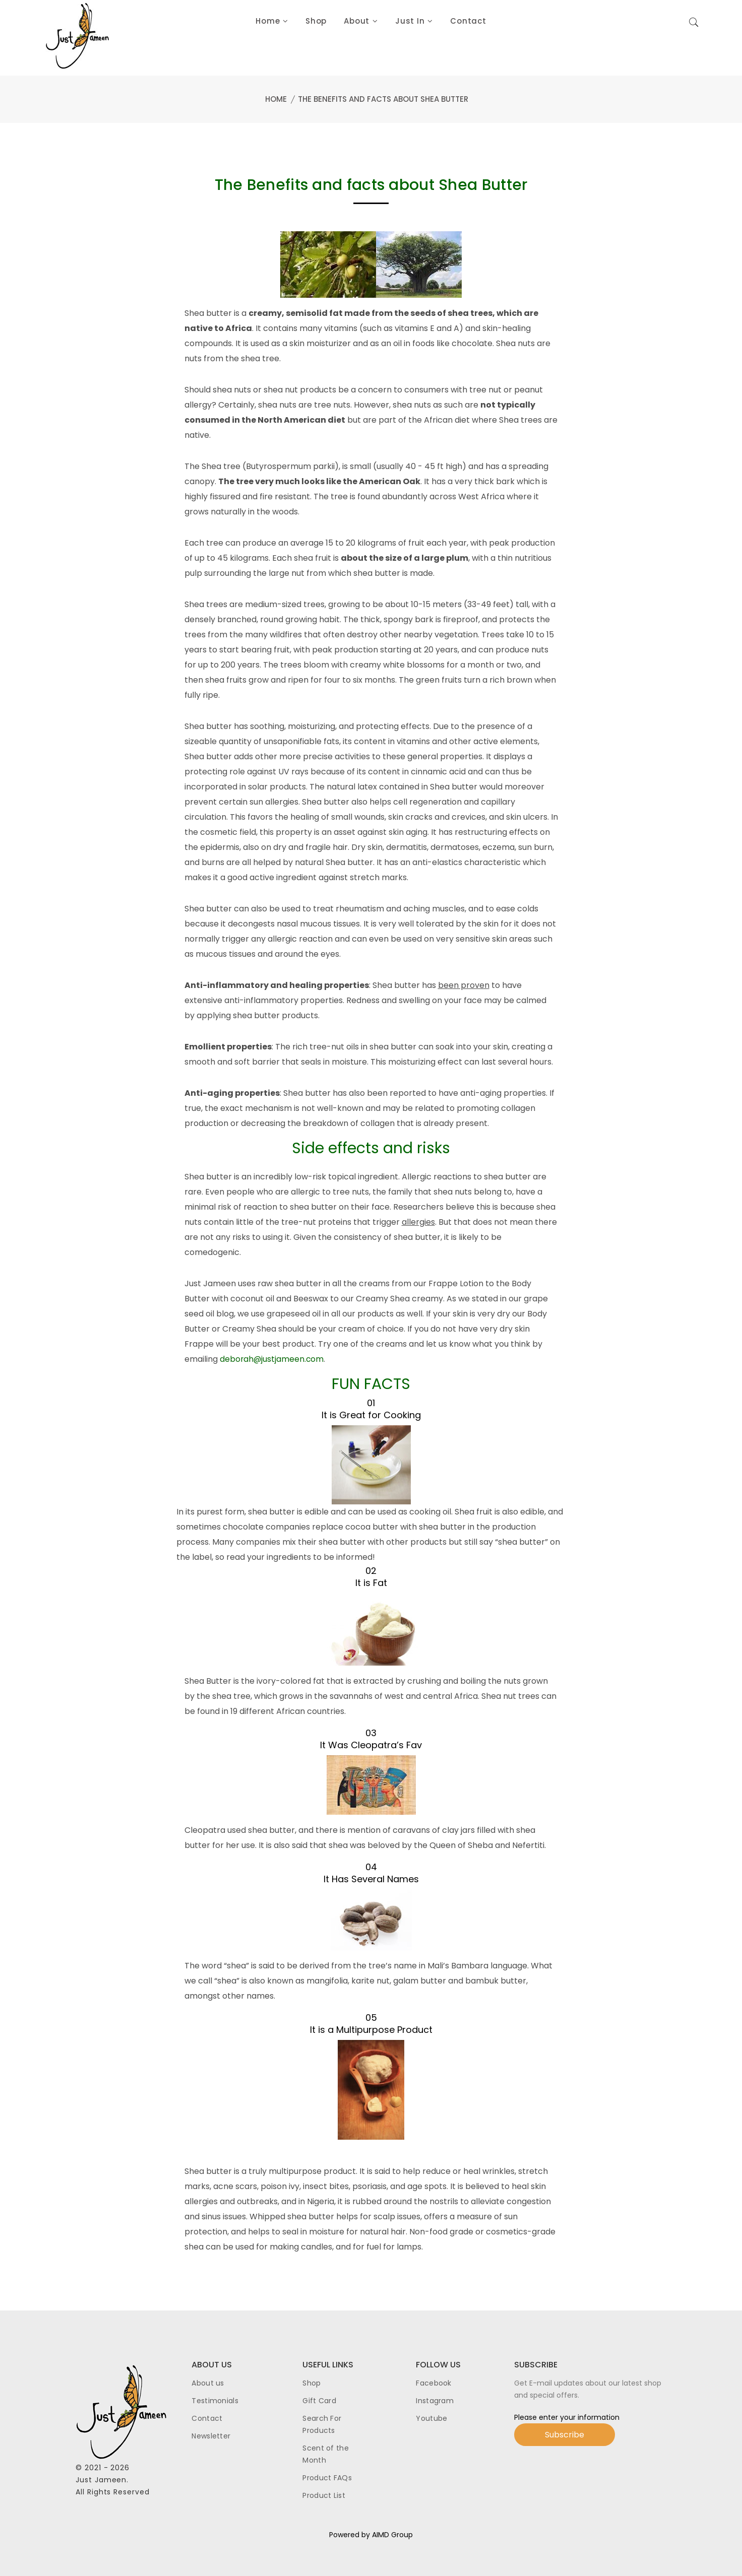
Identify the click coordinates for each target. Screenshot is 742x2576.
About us (208, 2383)
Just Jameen (101, 2480)
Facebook (433, 2383)
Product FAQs (327, 2478)
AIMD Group (392, 2535)
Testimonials (215, 2401)
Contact (207, 2418)
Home (276, 99)
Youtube (431, 2418)
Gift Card (319, 2401)
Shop (311, 2383)
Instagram (435, 2401)
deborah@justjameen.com (272, 1359)
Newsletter (211, 2436)
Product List (323, 2495)
